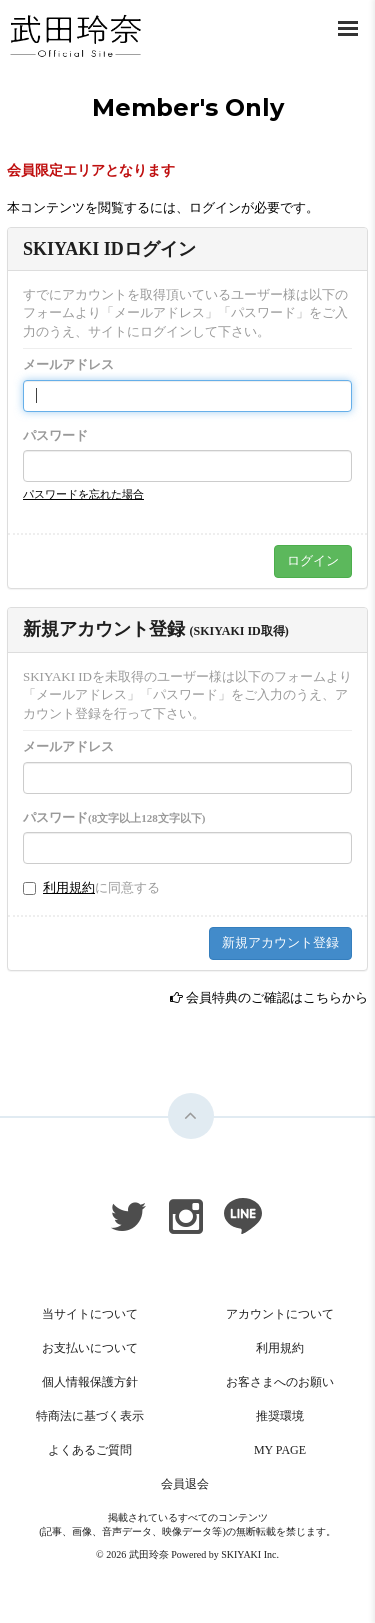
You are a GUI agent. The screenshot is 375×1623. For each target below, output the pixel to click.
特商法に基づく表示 (90, 1416)
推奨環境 (280, 1416)
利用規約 (69, 887)
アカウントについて (280, 1314)
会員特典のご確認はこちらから (277, 997)
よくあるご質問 (90, 1450)
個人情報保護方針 (90, 1382)
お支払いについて (90, 1348)
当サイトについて (90, 1314)
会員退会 (185, 1484)
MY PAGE (280, 1450)
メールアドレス (68, 364)
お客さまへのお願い (280, 1382)
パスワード (55, 435)
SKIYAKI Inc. (250, 1554)
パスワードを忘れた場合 (83, 494)
